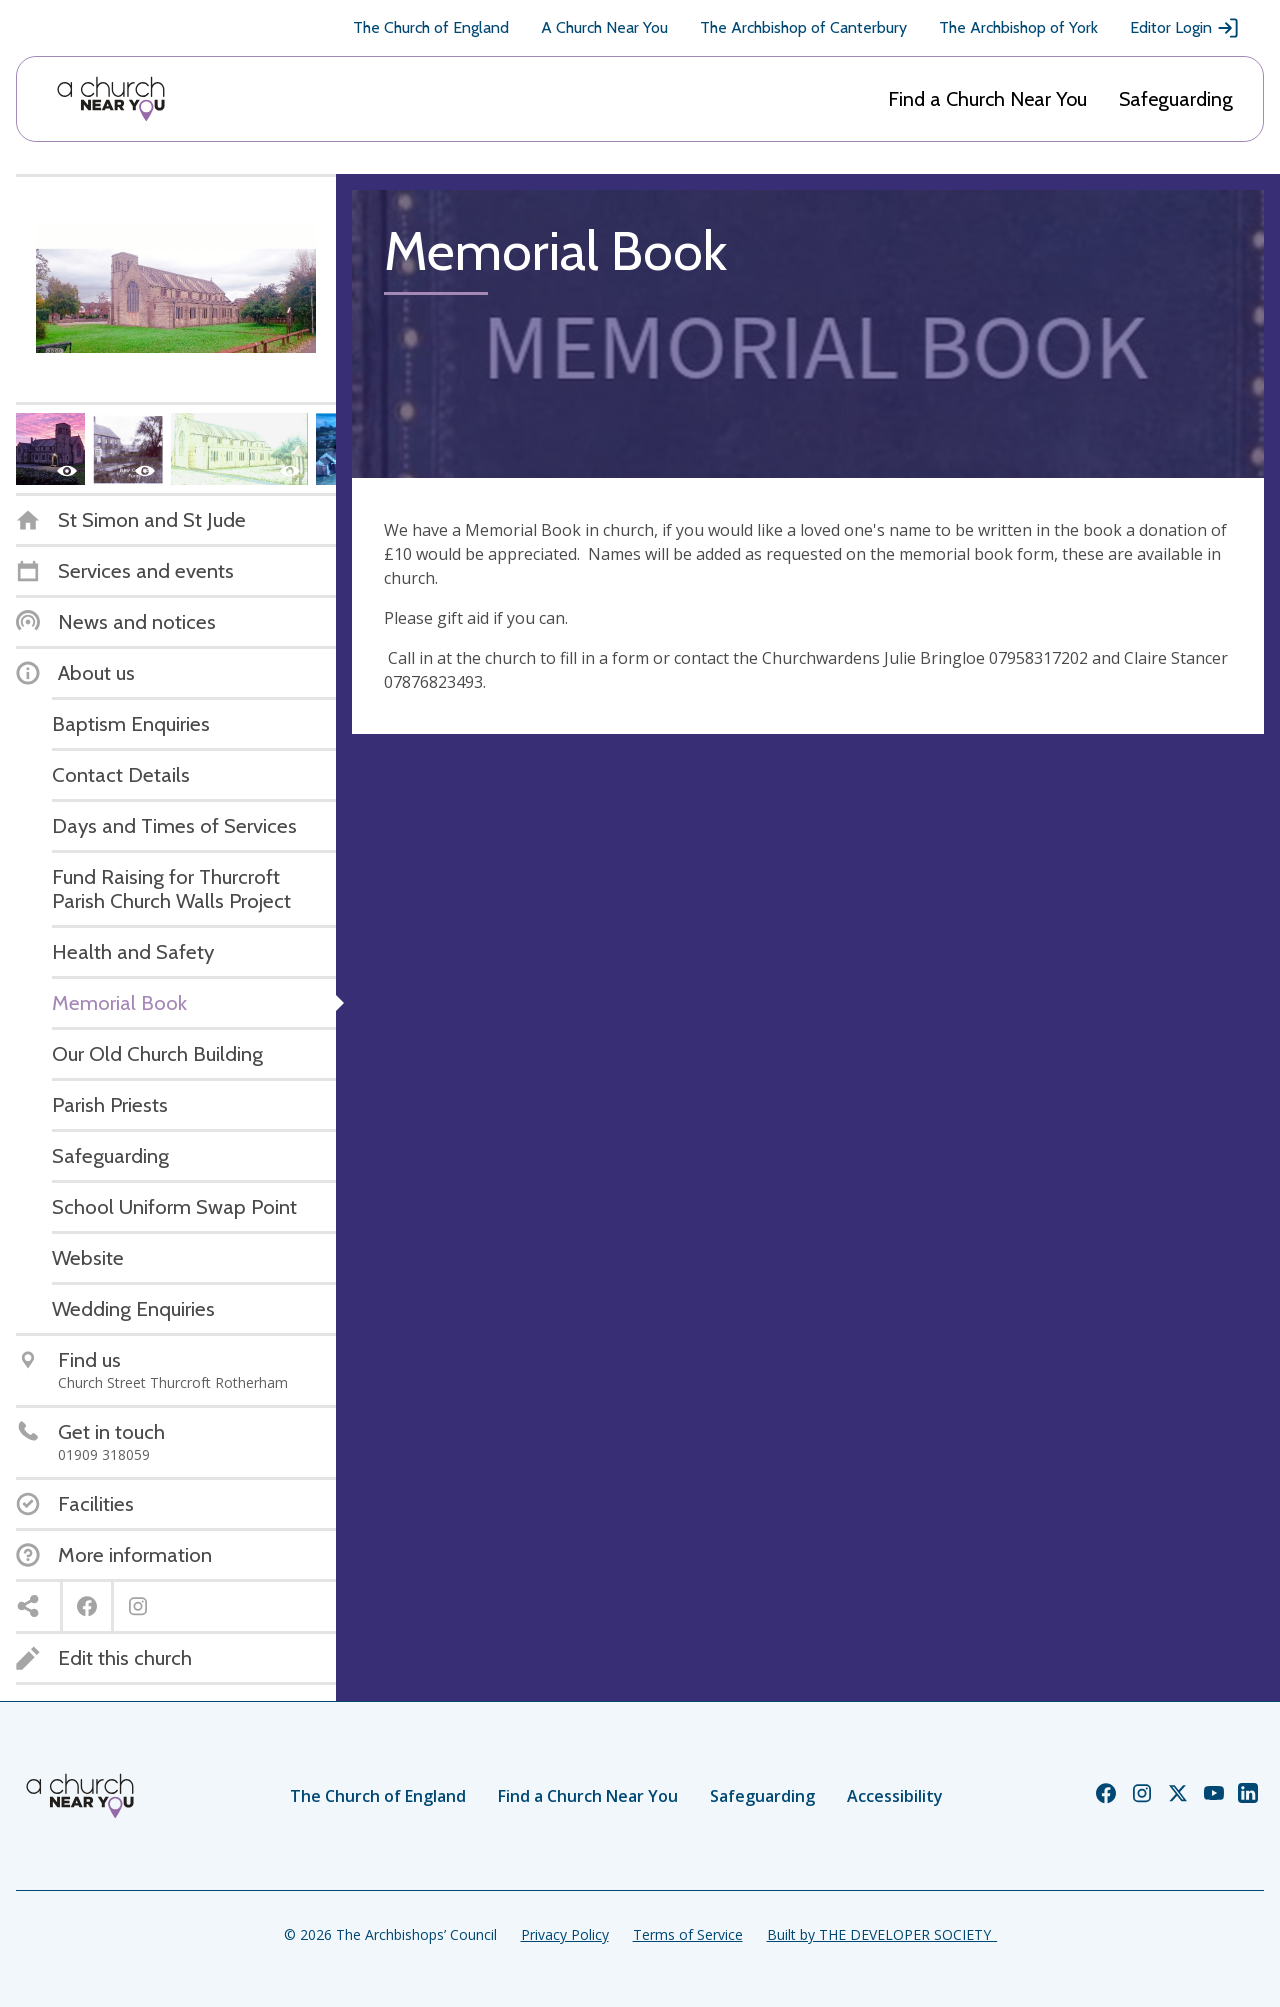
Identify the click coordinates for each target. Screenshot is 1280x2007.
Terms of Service (688, 1934)
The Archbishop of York (1018, 27)
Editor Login (1185, 28)
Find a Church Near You (987, 99)
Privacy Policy (565, 1934)
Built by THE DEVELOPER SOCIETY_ (882, 1934)
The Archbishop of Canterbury (803, 27)
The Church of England (431, 27)
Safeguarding (1176, 99)
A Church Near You (604, 27)
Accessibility (895, 1796)
